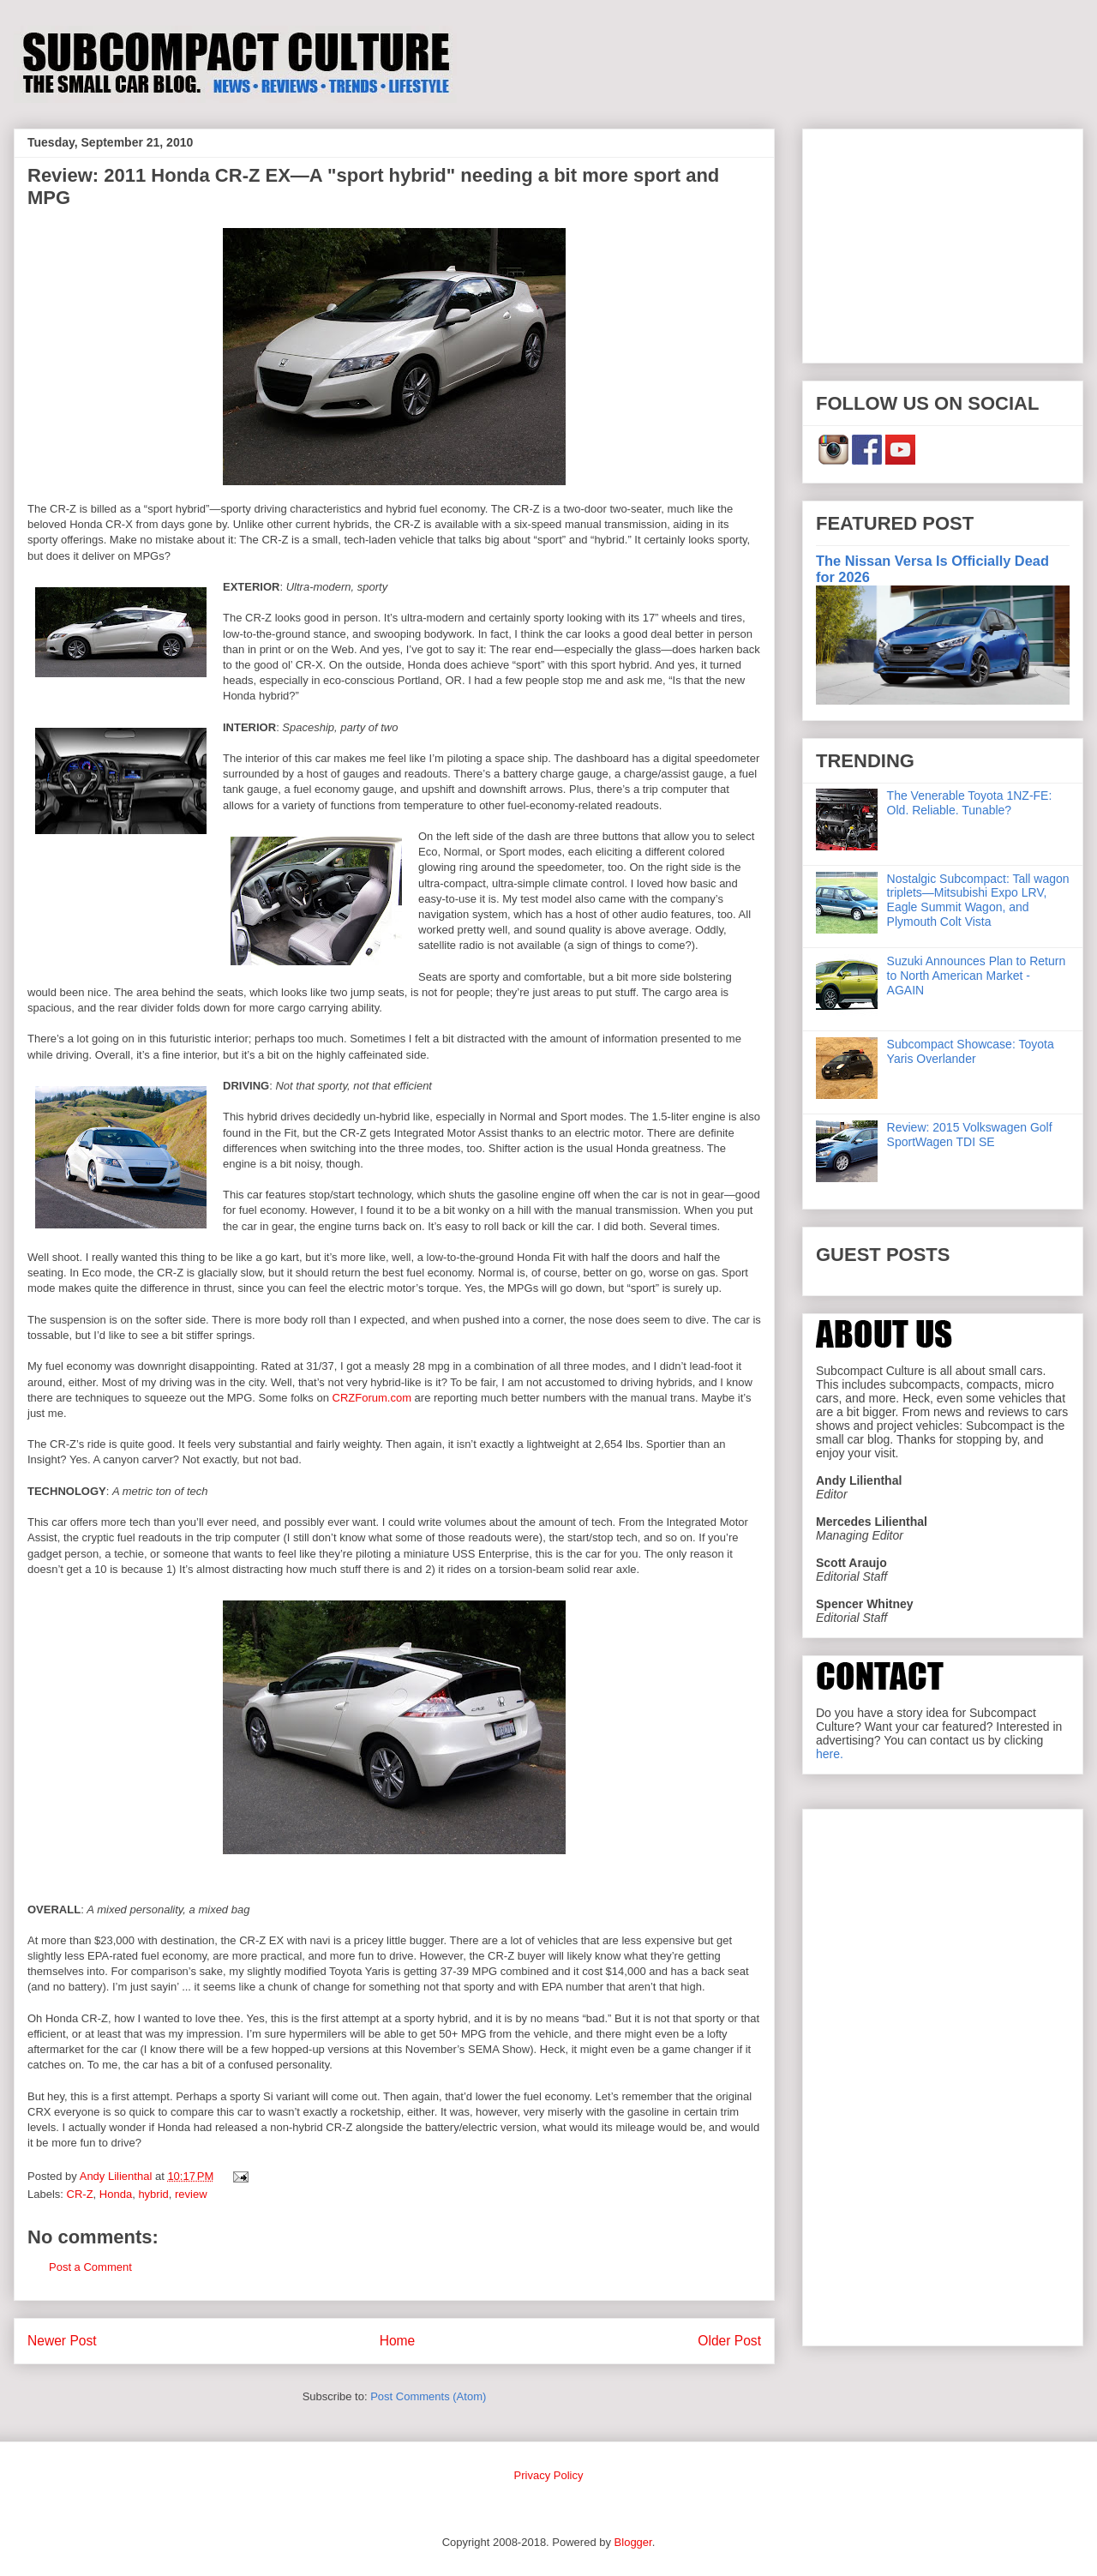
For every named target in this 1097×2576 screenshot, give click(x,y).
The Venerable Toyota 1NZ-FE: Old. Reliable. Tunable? (969, 803)
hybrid (153, 2194)
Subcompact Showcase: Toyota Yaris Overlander (970, 1051)
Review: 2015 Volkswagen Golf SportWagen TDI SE (969, 1134)
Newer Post (62, 2340)
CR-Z (80, 2194)
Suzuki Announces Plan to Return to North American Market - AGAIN (976, 975)
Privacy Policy (549, 2475)
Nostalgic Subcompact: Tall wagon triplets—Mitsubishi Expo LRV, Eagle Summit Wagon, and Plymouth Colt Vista (978, 900)
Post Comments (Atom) (428, 2396)
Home (398, 2340)
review (191, 2194)
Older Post (729, 2340)
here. (829, 1754)
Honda (115, 2194)
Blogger (633, 2542)
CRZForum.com (372, 1397)
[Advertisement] (943, 242)
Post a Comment (90, 2267)
